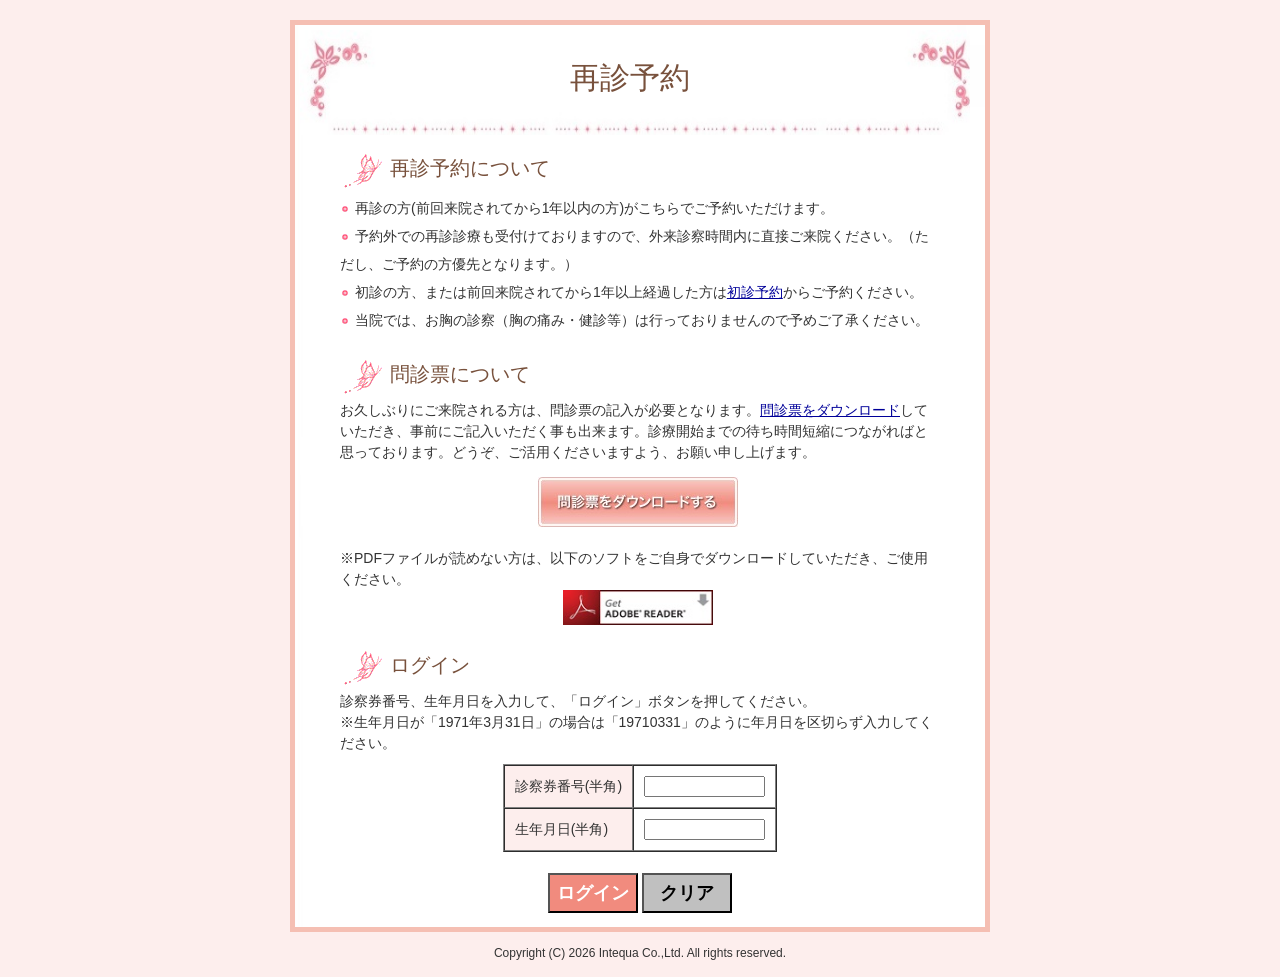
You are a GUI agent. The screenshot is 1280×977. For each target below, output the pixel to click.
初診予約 (755, 292)
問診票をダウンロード (830, 410)
